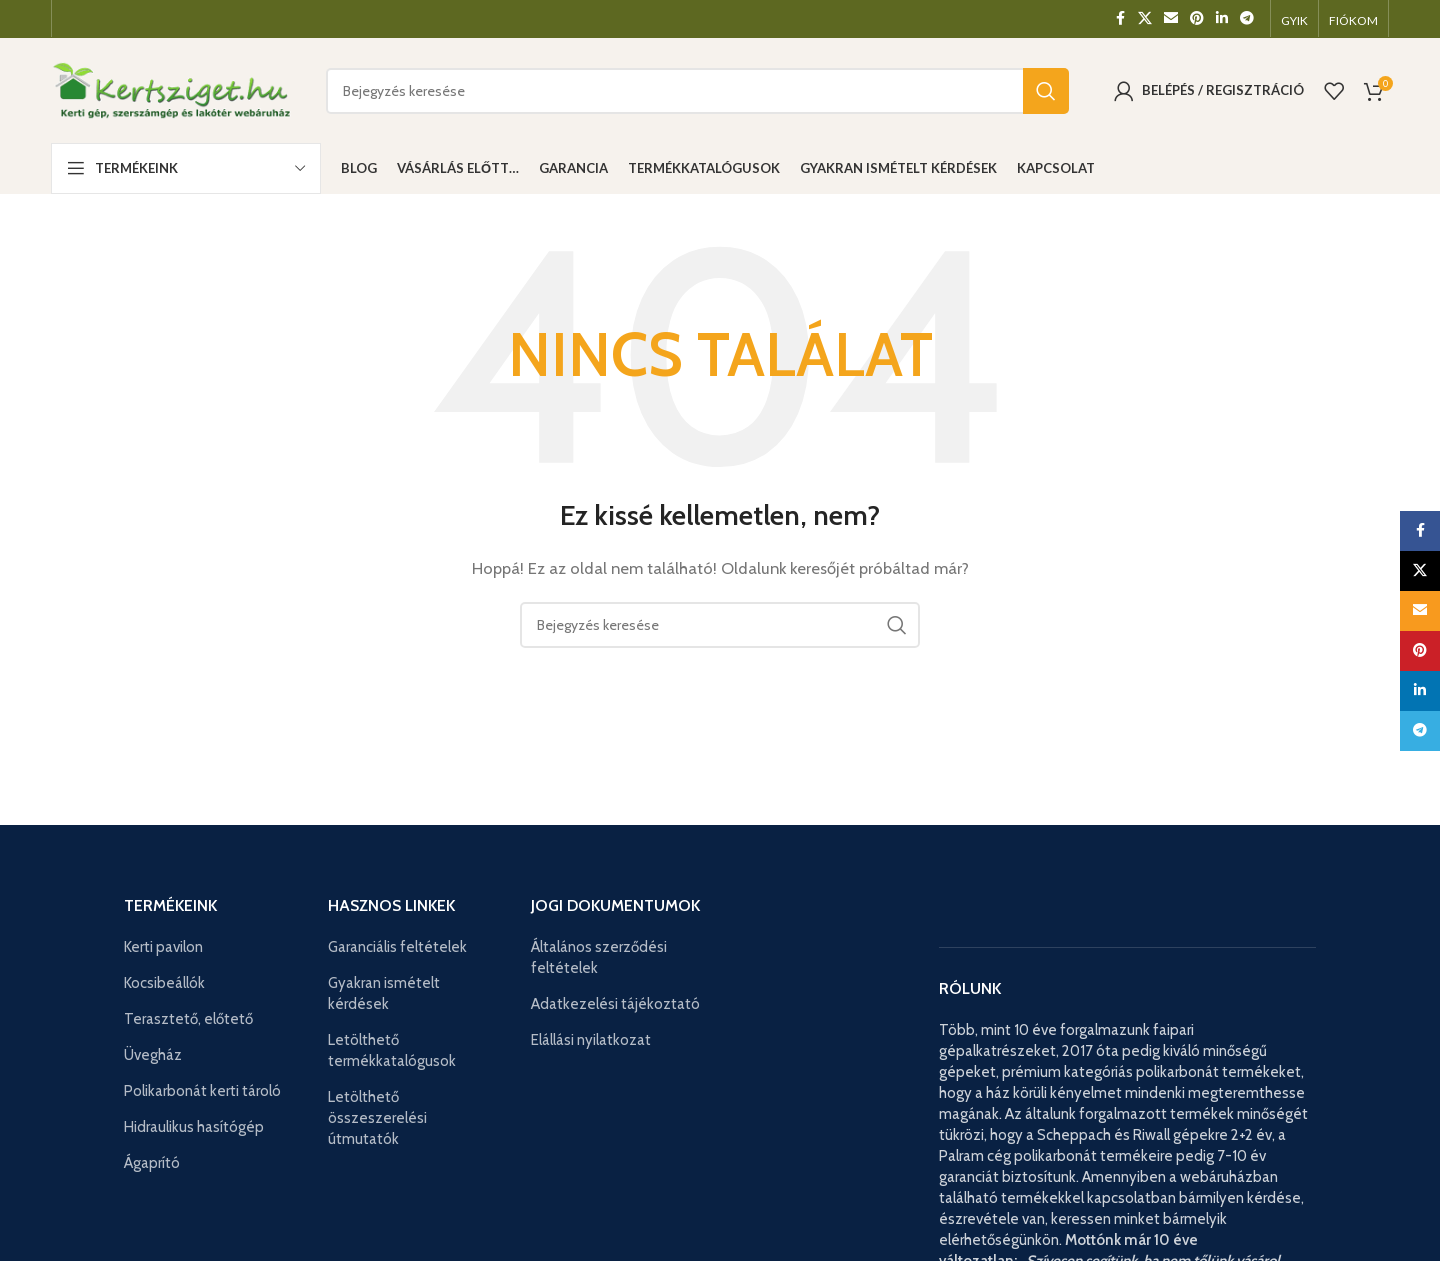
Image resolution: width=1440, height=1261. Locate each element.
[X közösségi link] (1145, 18)
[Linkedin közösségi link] (1222, 18)
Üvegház (153, 1055)
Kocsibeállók (164, 983)
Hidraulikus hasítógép (194, 1127)
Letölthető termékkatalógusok (392, 1050)
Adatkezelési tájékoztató (615, 1004)
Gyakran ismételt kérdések (384, 993)
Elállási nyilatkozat (591, 1040)
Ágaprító (152, 1163)
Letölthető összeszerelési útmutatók (377, 1118)
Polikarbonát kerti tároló (202, 1091)
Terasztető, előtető (188, 1019)
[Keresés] (697, 91)
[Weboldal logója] (173, 89)
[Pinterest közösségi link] (1197, 18)
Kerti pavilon (163, 947)
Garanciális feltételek (397, 947)
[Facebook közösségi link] (1120, 18)
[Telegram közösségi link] (1247, 18)
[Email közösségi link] (1171, 18)
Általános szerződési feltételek (599, 957)
